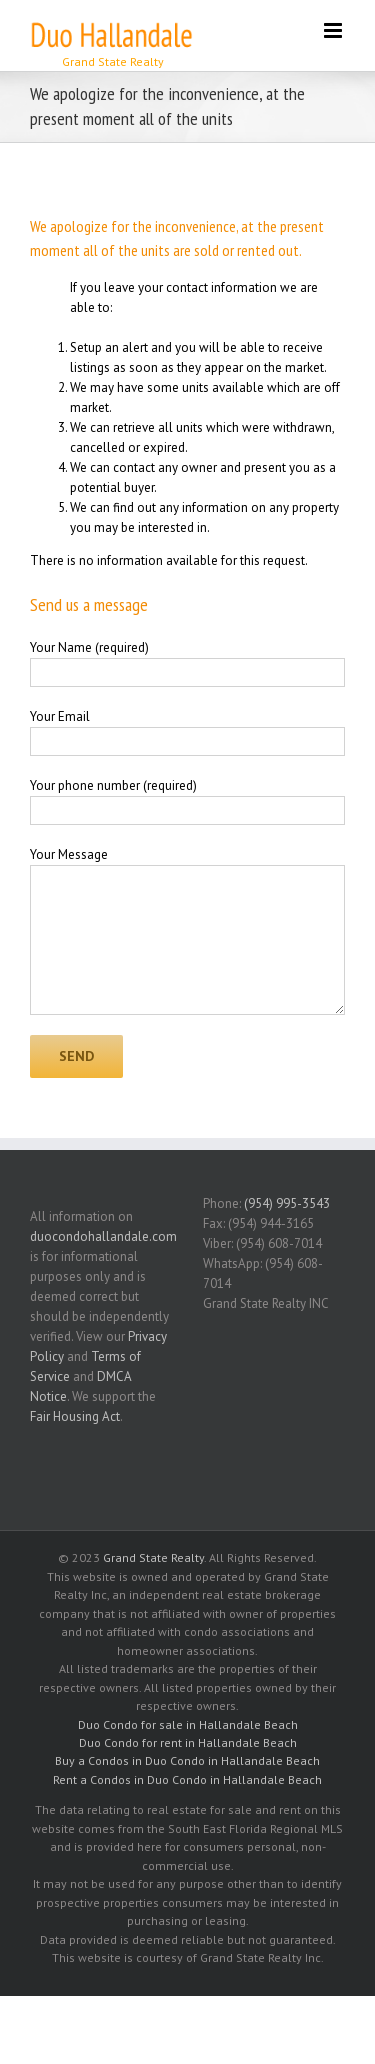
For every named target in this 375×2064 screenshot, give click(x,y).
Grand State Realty (153, 1557)
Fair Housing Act (75, 1416)
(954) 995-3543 (287, 1203)
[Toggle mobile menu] (334, 30)
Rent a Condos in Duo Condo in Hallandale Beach (187, 1779)
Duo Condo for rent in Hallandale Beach (188, 1742)
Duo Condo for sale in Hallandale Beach (188, 1724)
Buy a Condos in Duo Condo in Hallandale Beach (187, 1760)
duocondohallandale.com (103, 1236)
